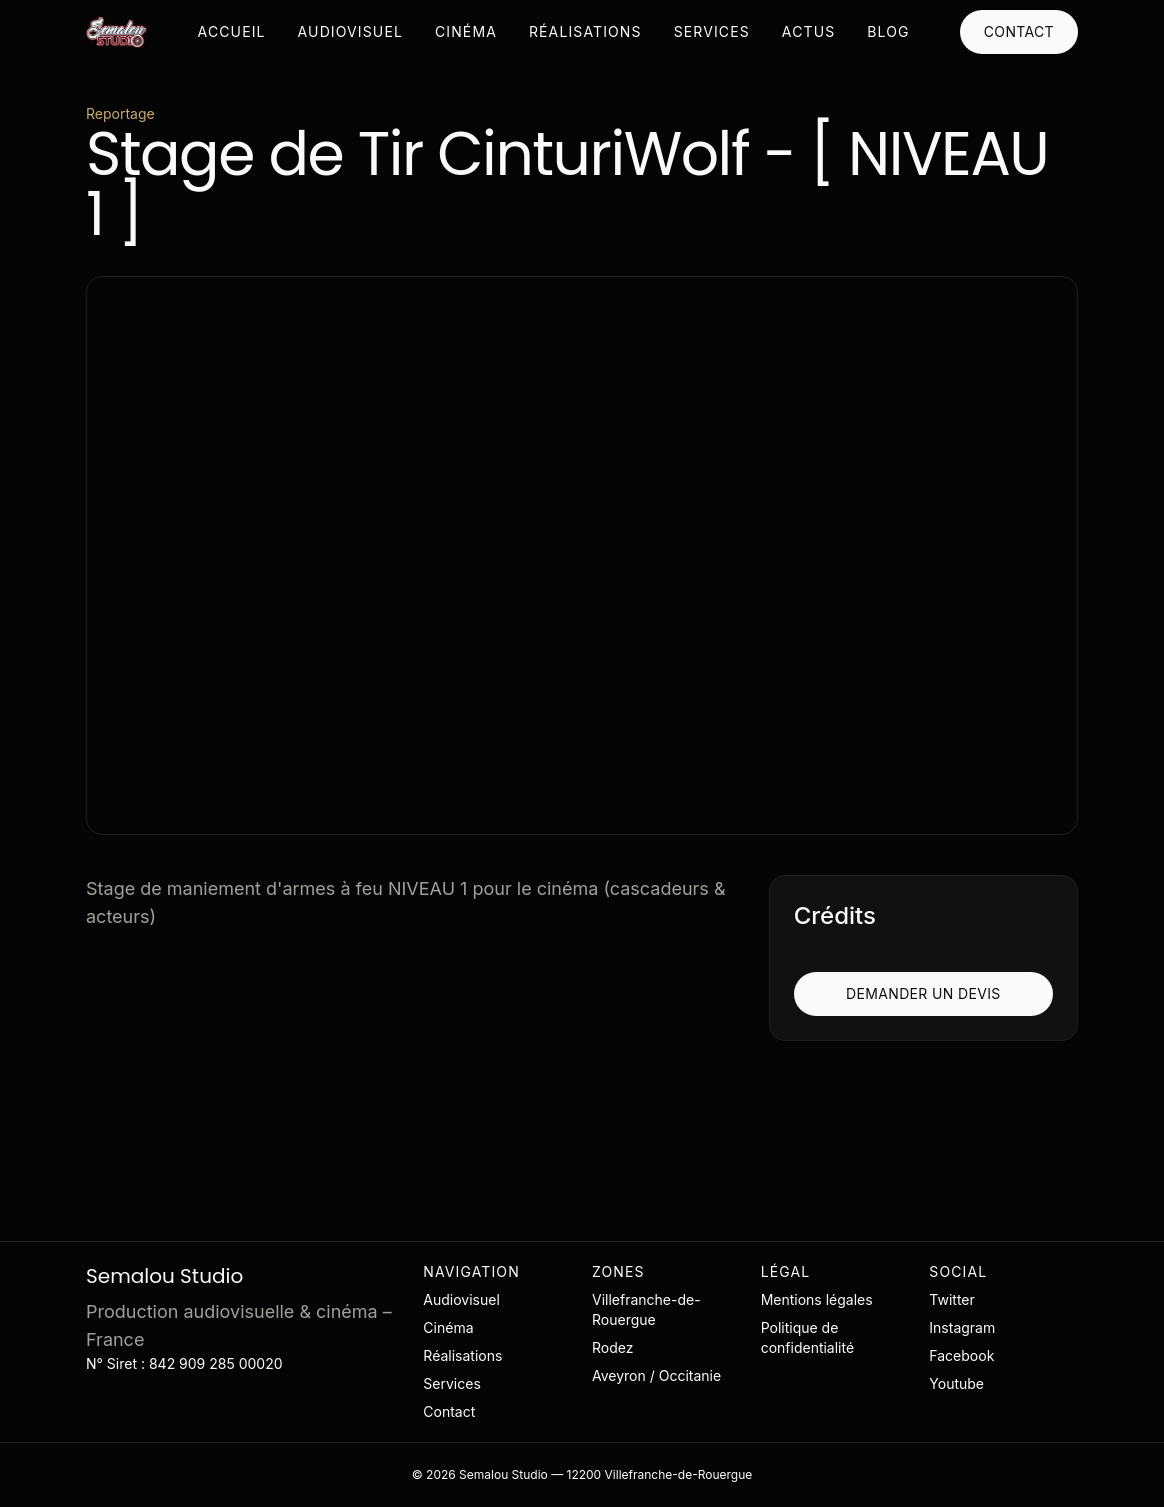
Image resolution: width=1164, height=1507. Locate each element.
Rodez (612, 1347)
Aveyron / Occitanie (656, 1375)
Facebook (961, 1355)
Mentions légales (817, 1299)
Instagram (962, 1327)
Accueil (232, 31)
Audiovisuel (350, 31)
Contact (1019, 31)
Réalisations (585, 31)
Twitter (951, 1299)
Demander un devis (923, 993)
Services (712, 31)
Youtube (956, 1383)
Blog (888, 31)
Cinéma (466, 31)
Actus (808, 31)
